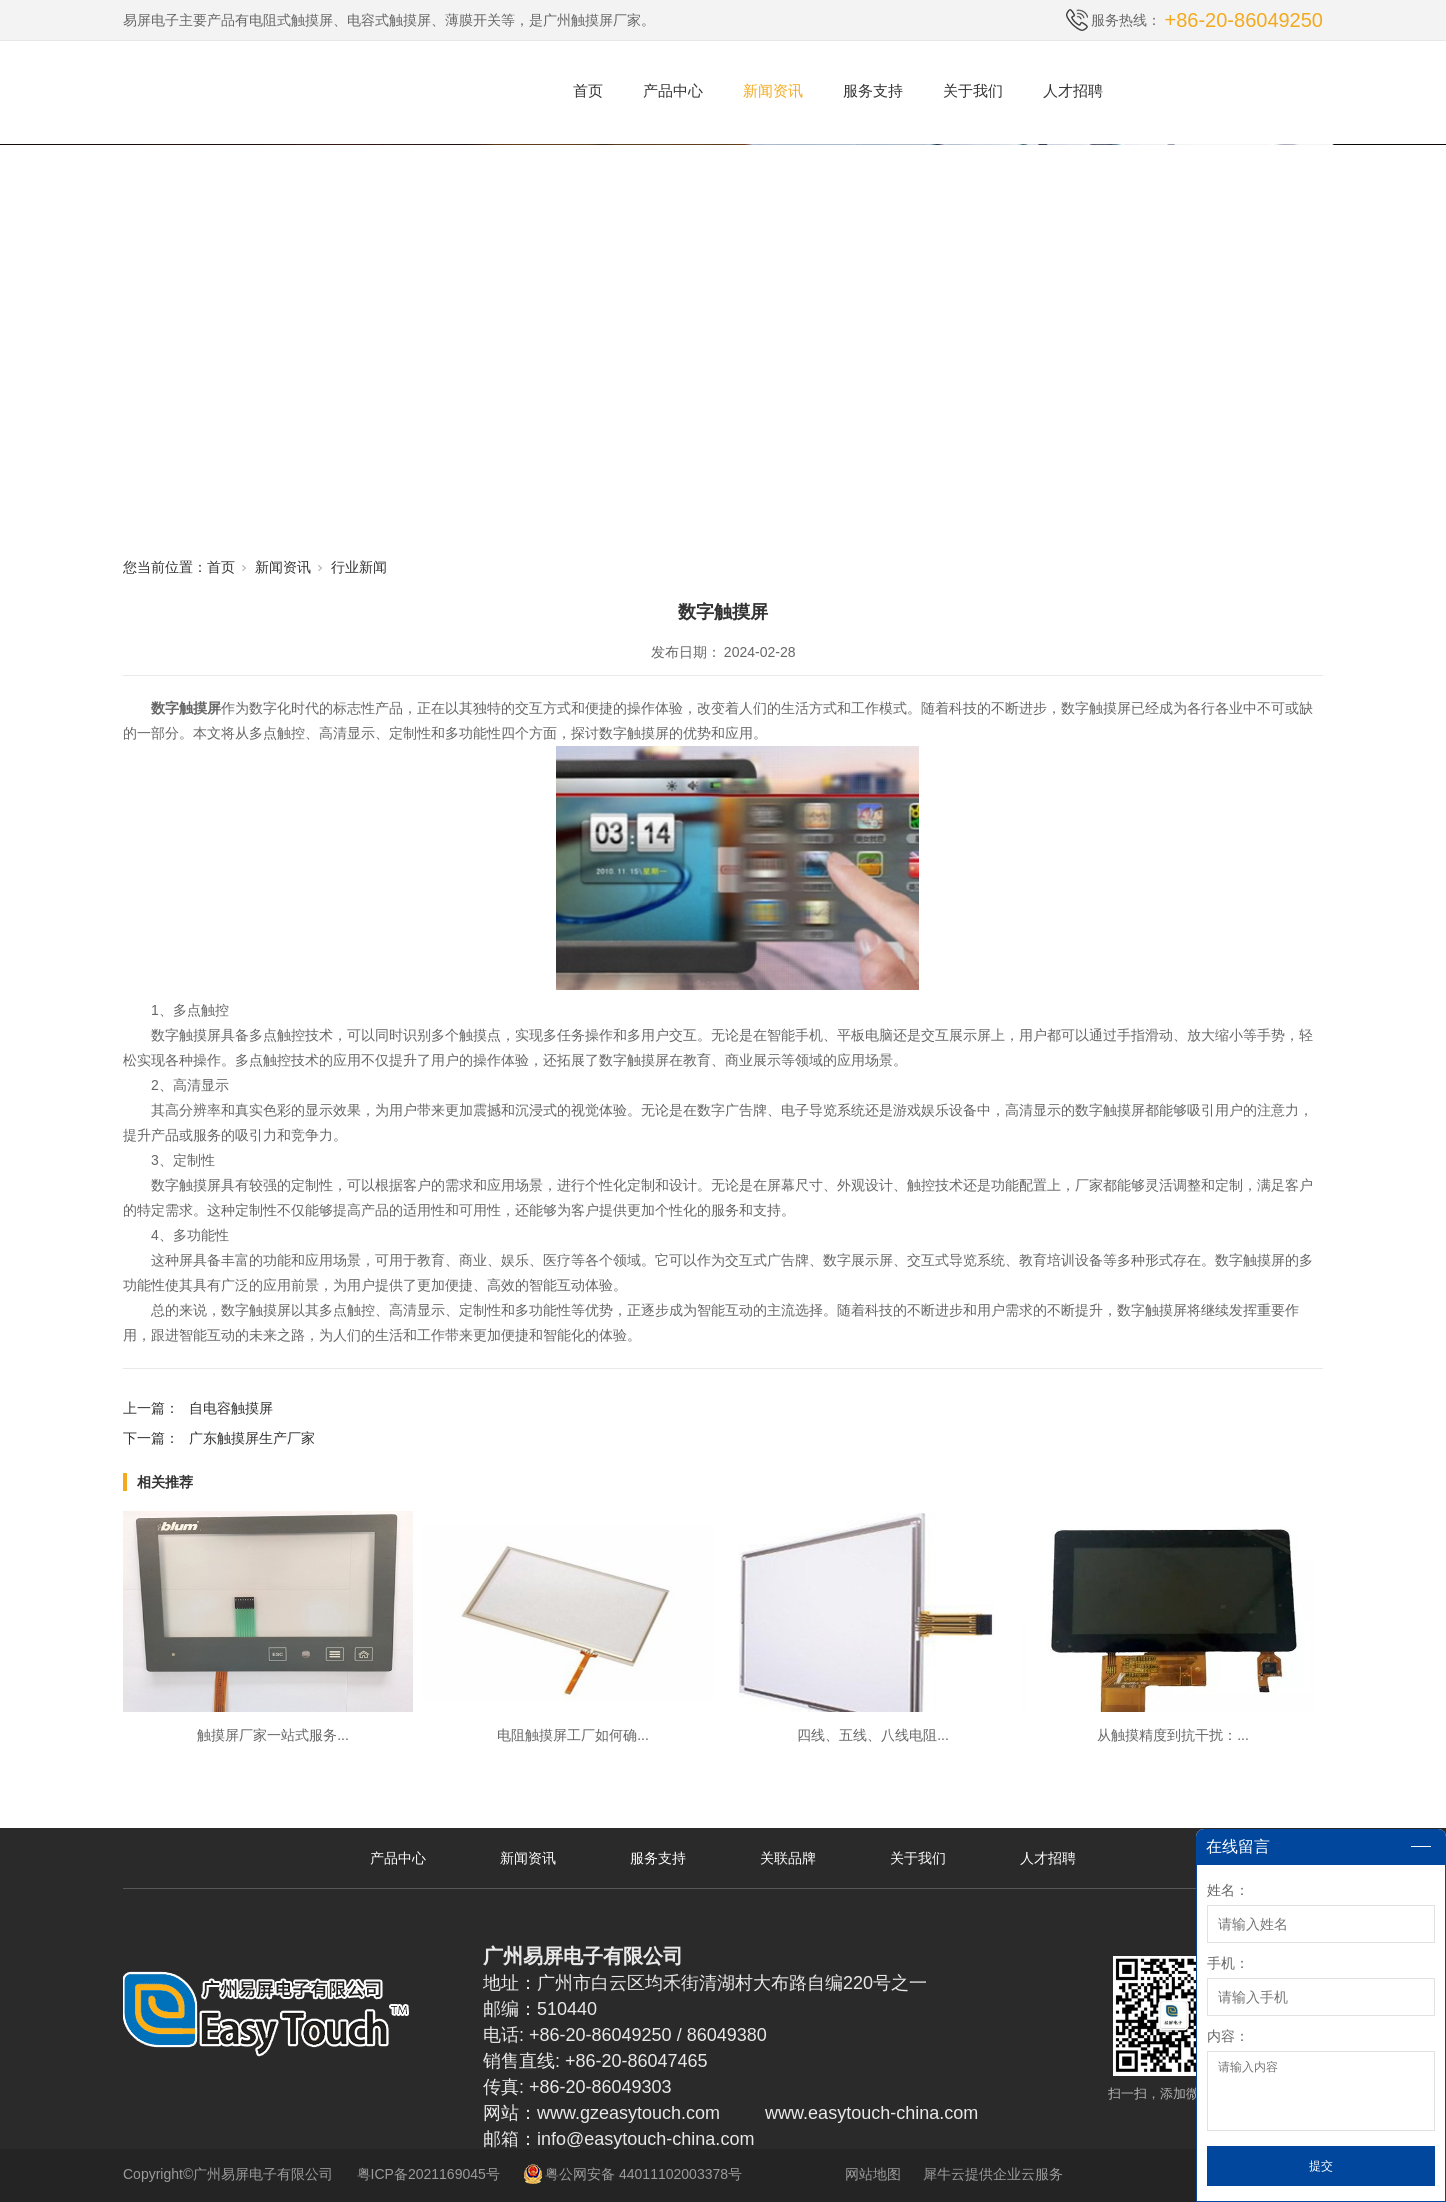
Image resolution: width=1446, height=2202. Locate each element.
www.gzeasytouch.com (628, 2113)
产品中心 (673, 90)
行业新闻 (359, 567)
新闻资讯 (773, 90)
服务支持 (873, 90)
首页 (588, 90)
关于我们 (973, 90)
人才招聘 (1073, 90)
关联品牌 (788, 1858)
